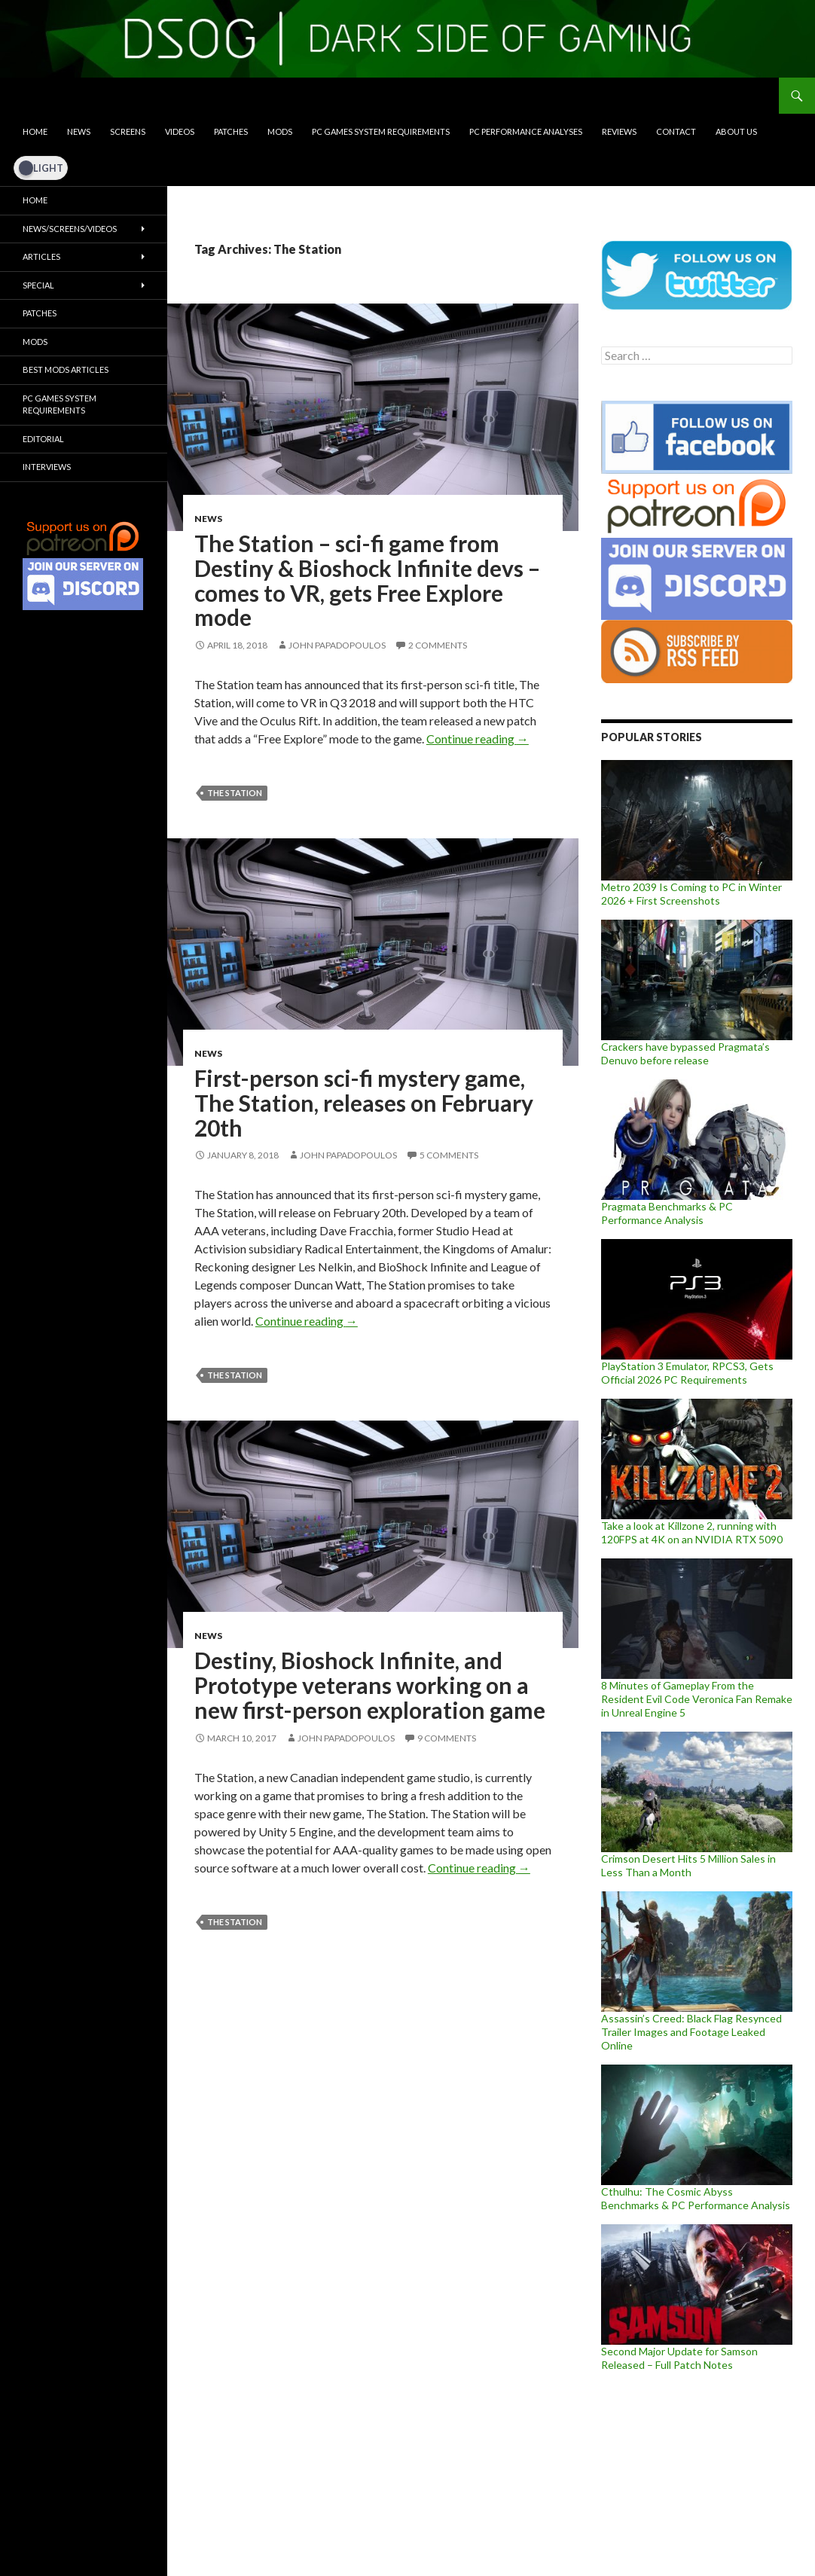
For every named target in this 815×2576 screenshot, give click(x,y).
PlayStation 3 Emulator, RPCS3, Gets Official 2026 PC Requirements (687, 1373)
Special (38, 285)
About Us (736, 131)
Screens (127, 131)
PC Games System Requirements (381, 131)
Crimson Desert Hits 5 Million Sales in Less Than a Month (688, 1865)
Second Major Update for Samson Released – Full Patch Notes (679, 2358)
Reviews (619, 131)
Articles (41, 256)
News (78, 131)
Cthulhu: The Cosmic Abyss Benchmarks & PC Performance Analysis (695, 2198)
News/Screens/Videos (70, 228)
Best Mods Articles (65, 369)
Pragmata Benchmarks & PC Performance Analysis (667, 1213)
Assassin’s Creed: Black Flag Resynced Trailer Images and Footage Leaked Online (691, 2032)
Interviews (47, 467)
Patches (231, 131)
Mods (279, 131)
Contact (676, 131)
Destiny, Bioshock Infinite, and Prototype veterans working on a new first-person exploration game (369, 1685)
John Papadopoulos (337, 645)
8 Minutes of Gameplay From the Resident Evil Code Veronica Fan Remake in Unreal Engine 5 (696, 1699)
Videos (179, 131)
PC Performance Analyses (525, 131)
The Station (234, 793)
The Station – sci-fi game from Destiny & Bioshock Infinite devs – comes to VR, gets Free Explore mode (367, 580)
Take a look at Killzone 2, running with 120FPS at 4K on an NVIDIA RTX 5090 (692, 1532)
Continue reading (477, 738)
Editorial (43, 439)
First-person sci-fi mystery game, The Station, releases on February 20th (363, 1102)
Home (35, 131)
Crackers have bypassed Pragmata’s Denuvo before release (685, 1053)
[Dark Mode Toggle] (41, 168)
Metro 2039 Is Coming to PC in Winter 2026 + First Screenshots (691, 894)
